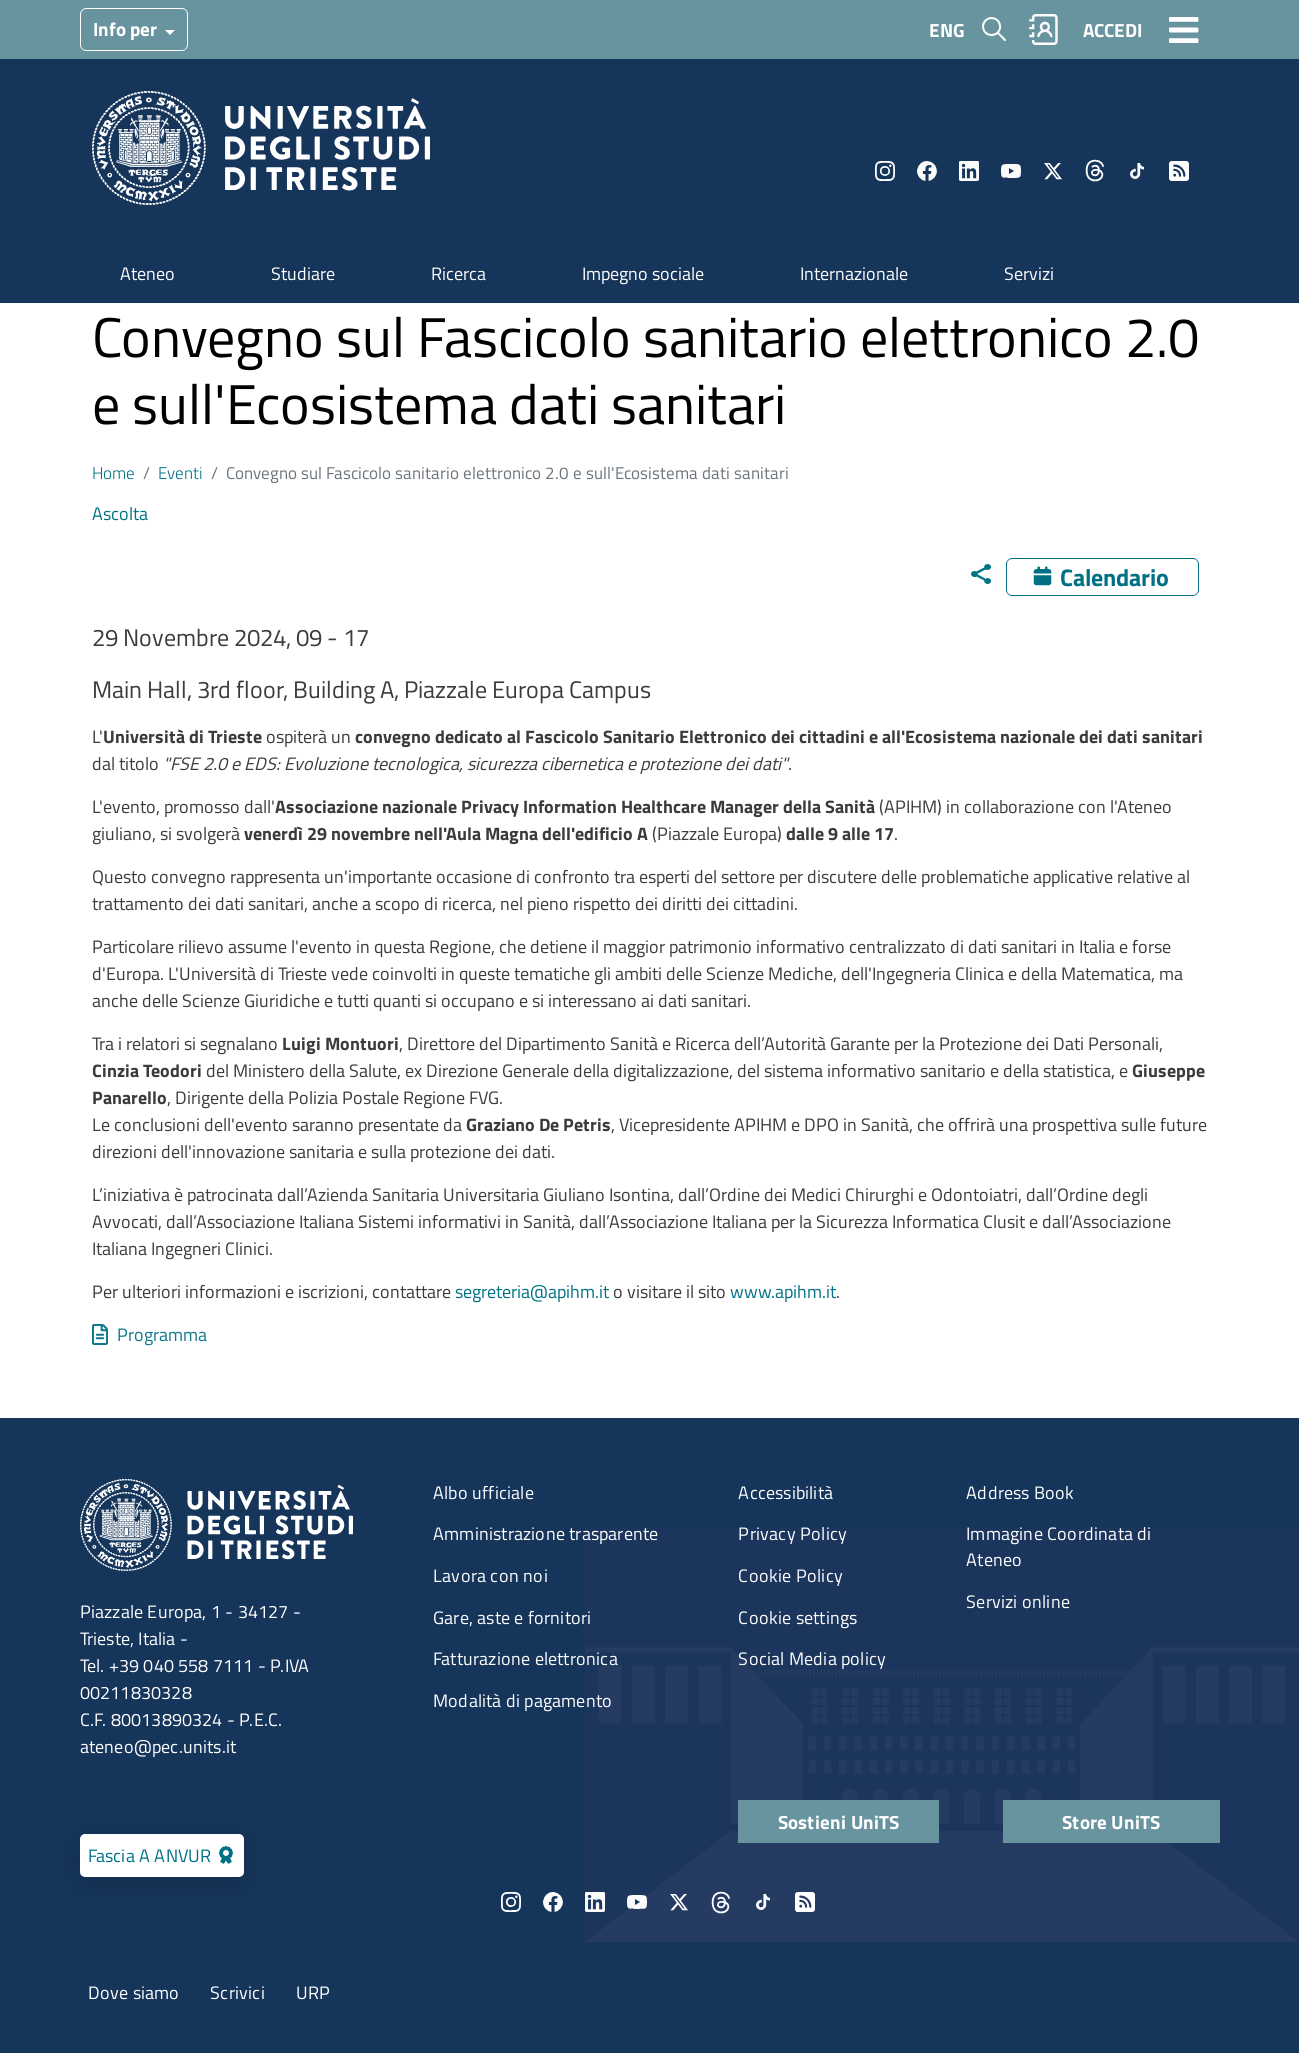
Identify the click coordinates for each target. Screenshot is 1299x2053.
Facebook (927, 171)
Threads (1095, 171)
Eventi (180, 472)
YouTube (1011, 171)
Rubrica (1043, 29)
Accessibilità (785, 1492)
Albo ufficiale (483, 1492)
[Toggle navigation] (1184, 29)
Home (113, 472)
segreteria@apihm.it (532, 1291)
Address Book (1020, 1492)
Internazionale (854, 273)
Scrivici (237, 1992)
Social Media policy (812, 1658)
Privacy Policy (792, 1533)
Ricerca (458, 273)
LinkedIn (969, 171)
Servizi (1029, 273)
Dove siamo (134, 1992)
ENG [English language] (947, 29)
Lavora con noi (490, 1575)
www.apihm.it (783, 1291)
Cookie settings (797, 1617)
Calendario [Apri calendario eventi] (1114, 577)
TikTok (1137, 171)
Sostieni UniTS (839, 1821)
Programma (162, 1334)
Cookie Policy (790, 1575)
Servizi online (1018, 1601)
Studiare (303, 273)
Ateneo (147, 273)
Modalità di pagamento (522, 1700)
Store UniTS (1111, 1821)
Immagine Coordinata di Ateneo (1058, 1546)
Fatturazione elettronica (525, 1658)
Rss (1179, 171)
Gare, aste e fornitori (512, 1617)
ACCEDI (1112, 29)
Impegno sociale (643, 273)
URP (313, 1992)
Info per (127, 28)
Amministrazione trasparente (545, 1533)
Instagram (885, 171)
